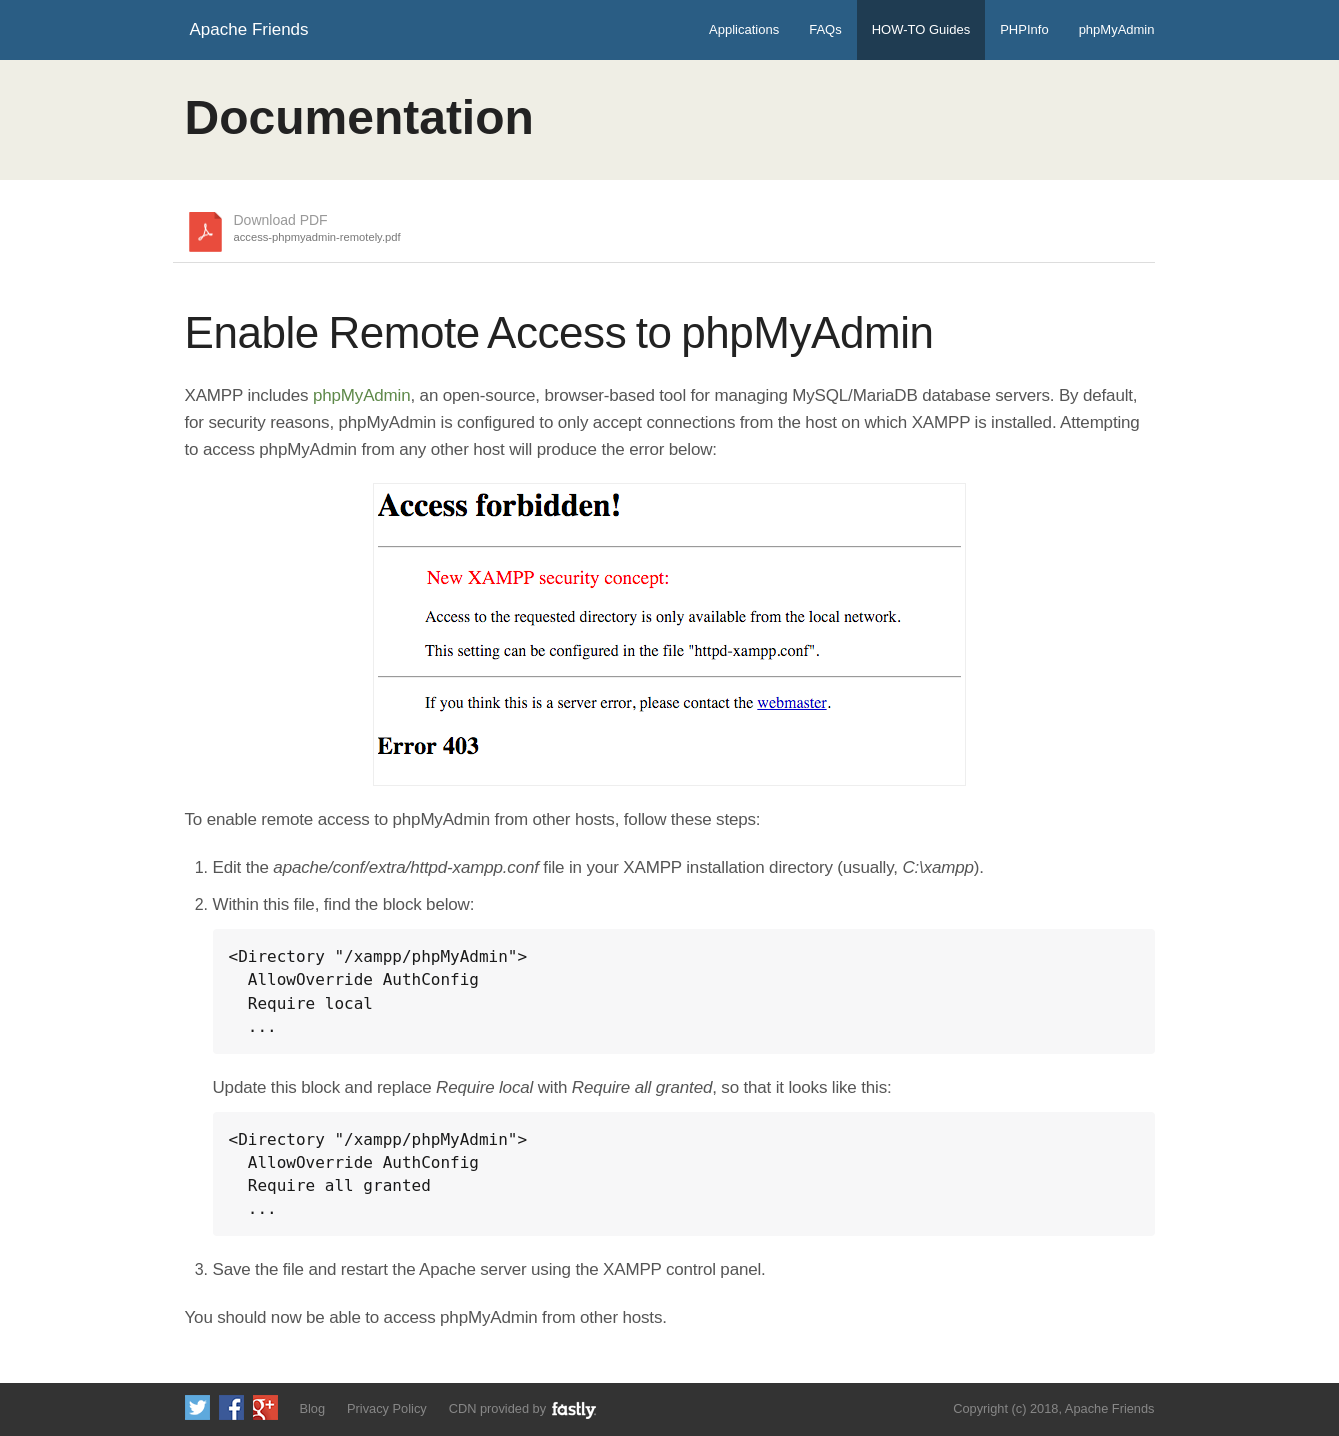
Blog (312, 1408)
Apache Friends (249, 29)
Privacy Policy (387, 1408)
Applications (744, 29)
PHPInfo (1024, 29)
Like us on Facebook (231, 1407)
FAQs (825, 29)
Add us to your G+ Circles (265, 1407)
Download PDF (317, 229)
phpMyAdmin (1117, 29)
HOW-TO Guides (921, 29)
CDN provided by (523, 1409)
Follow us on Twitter (197, 1407)
